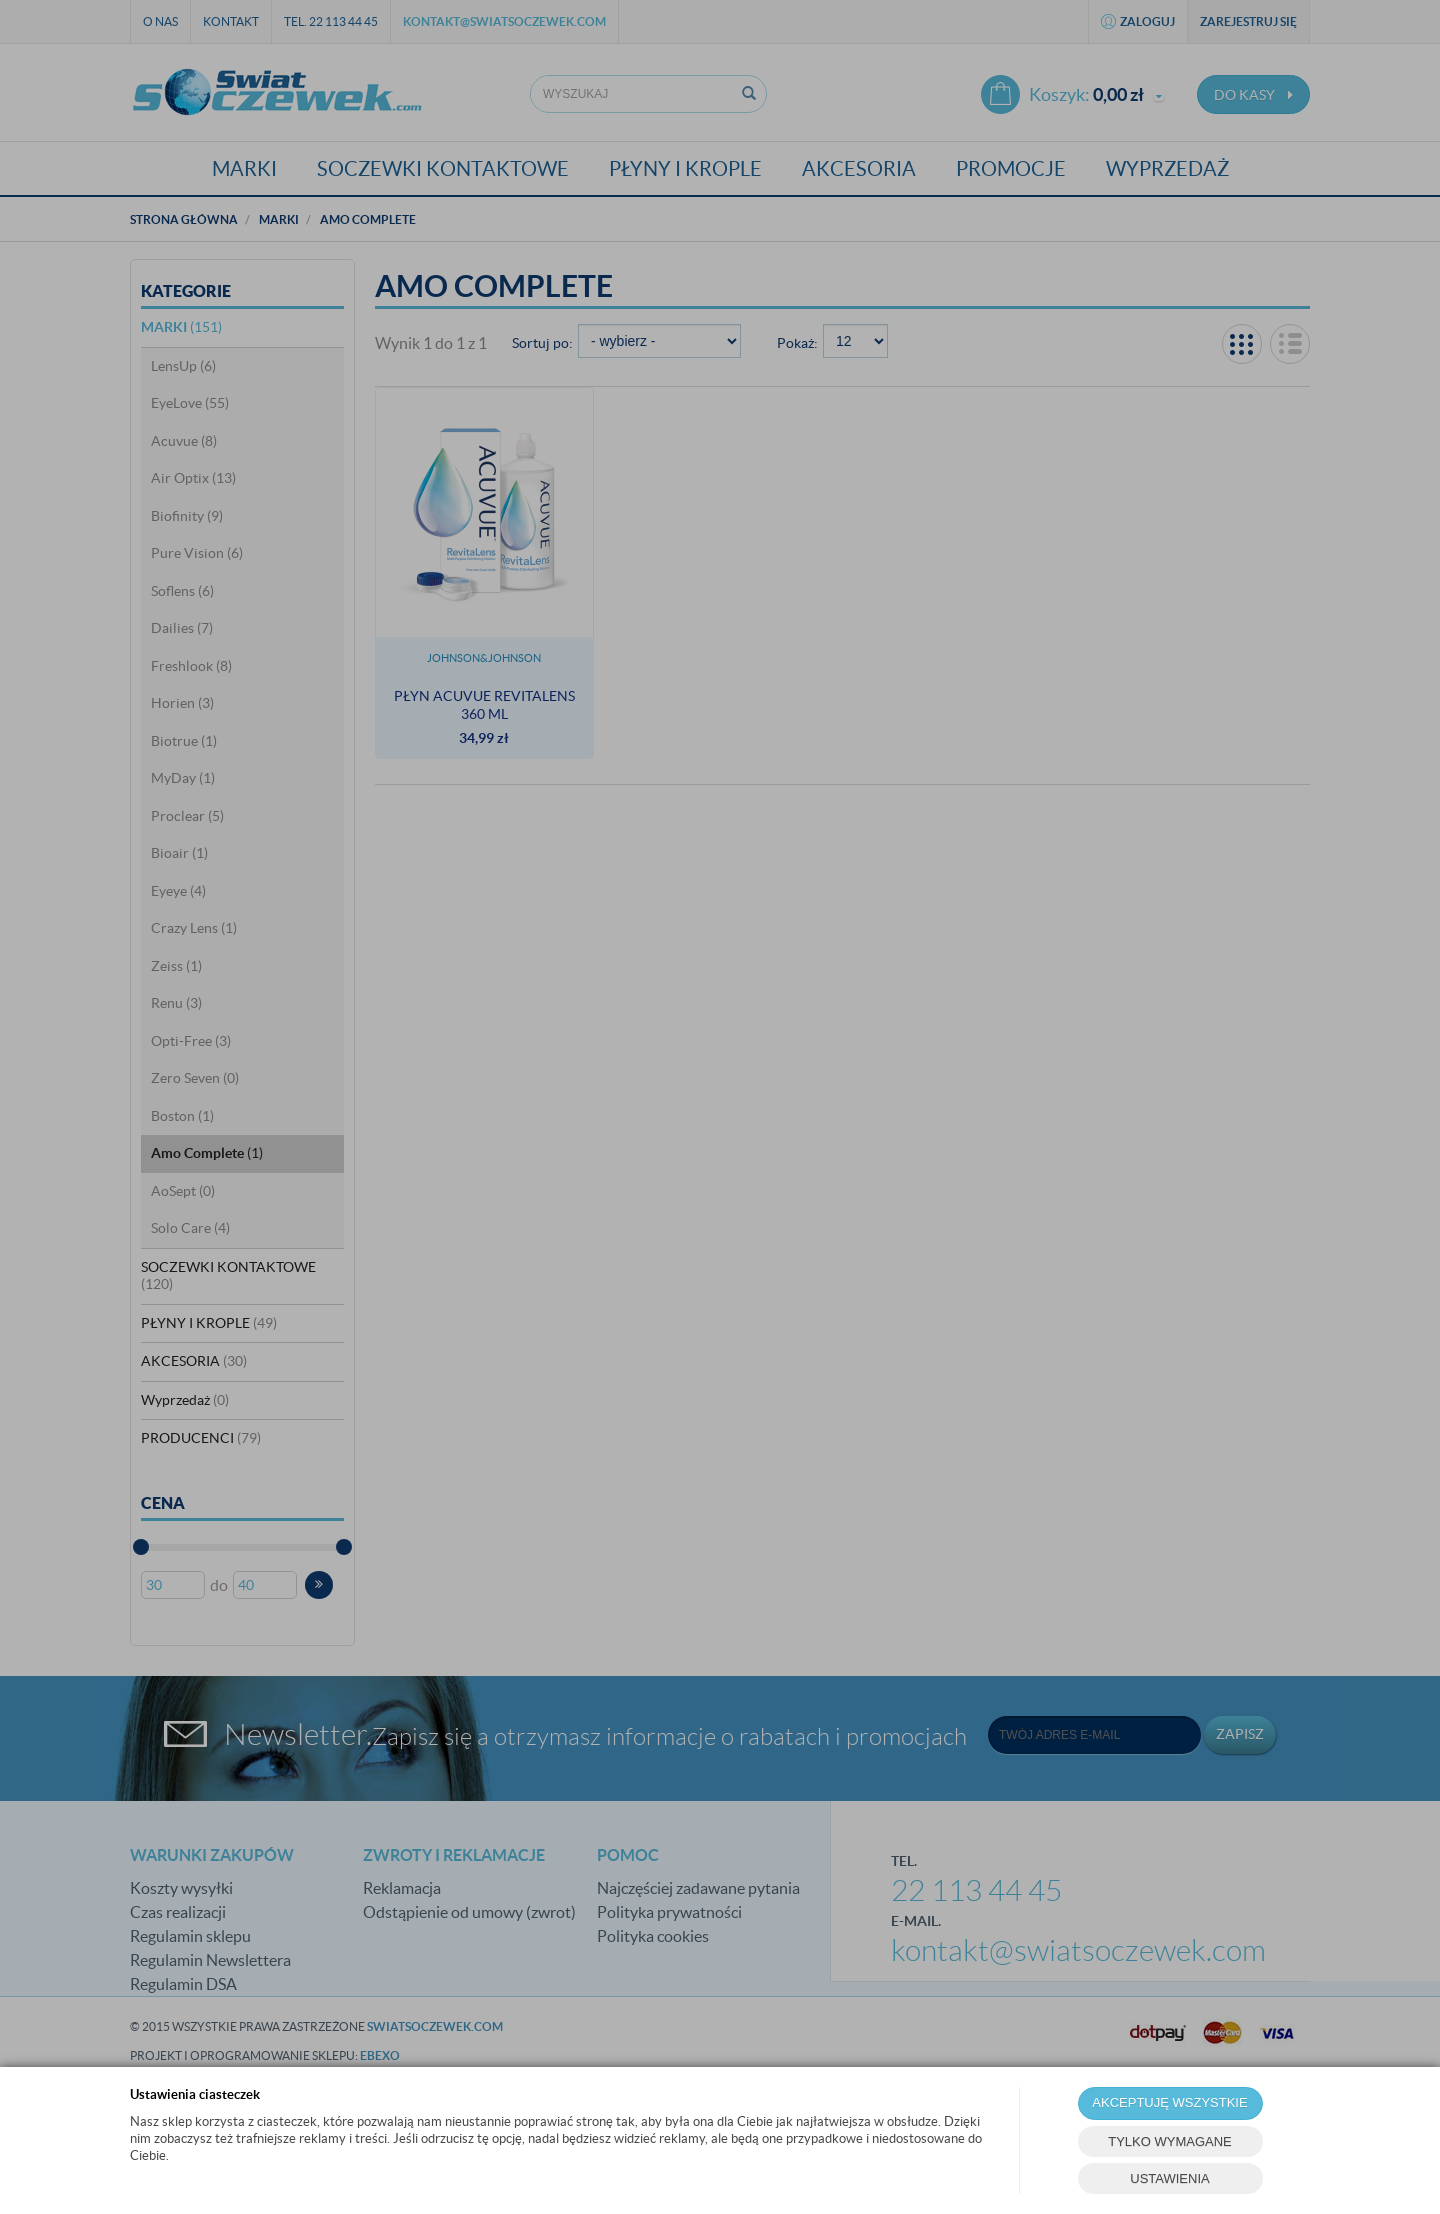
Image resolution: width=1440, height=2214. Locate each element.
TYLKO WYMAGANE (1170, 2141)
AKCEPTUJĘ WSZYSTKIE (1169, 2102)
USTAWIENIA (1169, 2178)
